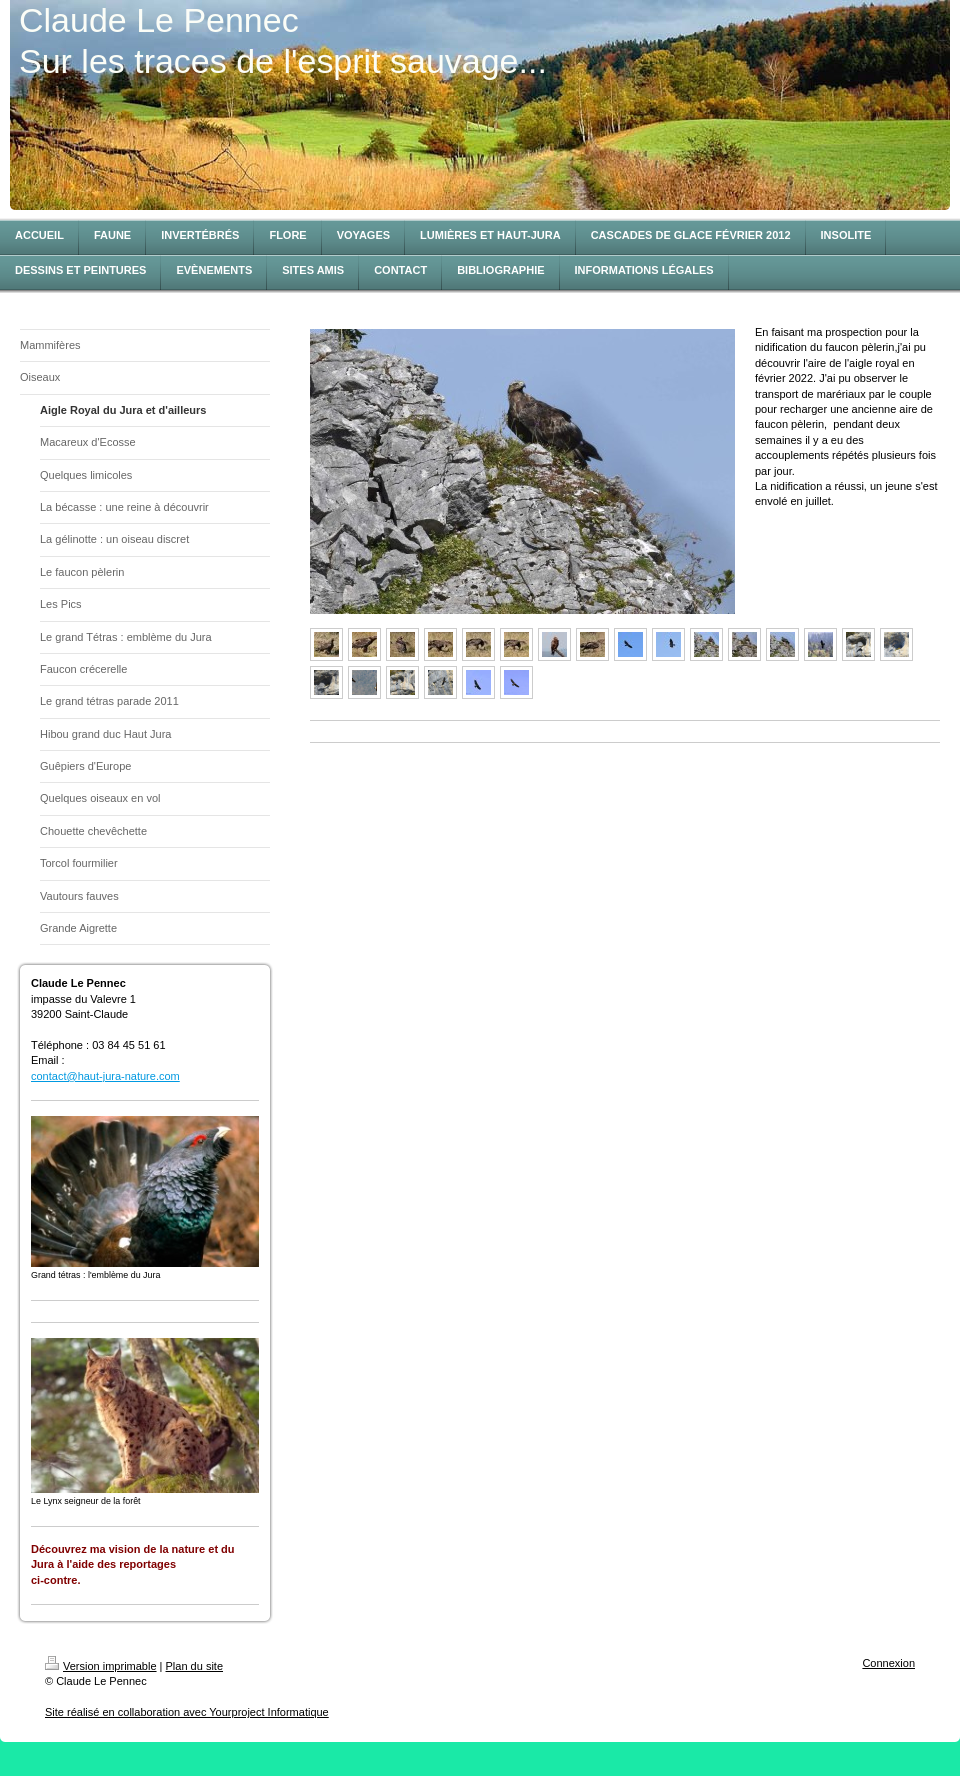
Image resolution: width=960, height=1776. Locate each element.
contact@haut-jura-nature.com (105, 1076)
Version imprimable (101, 1666)
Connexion (888, 1663)
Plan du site (194, 1666)
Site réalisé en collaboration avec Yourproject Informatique (187, 1712)
